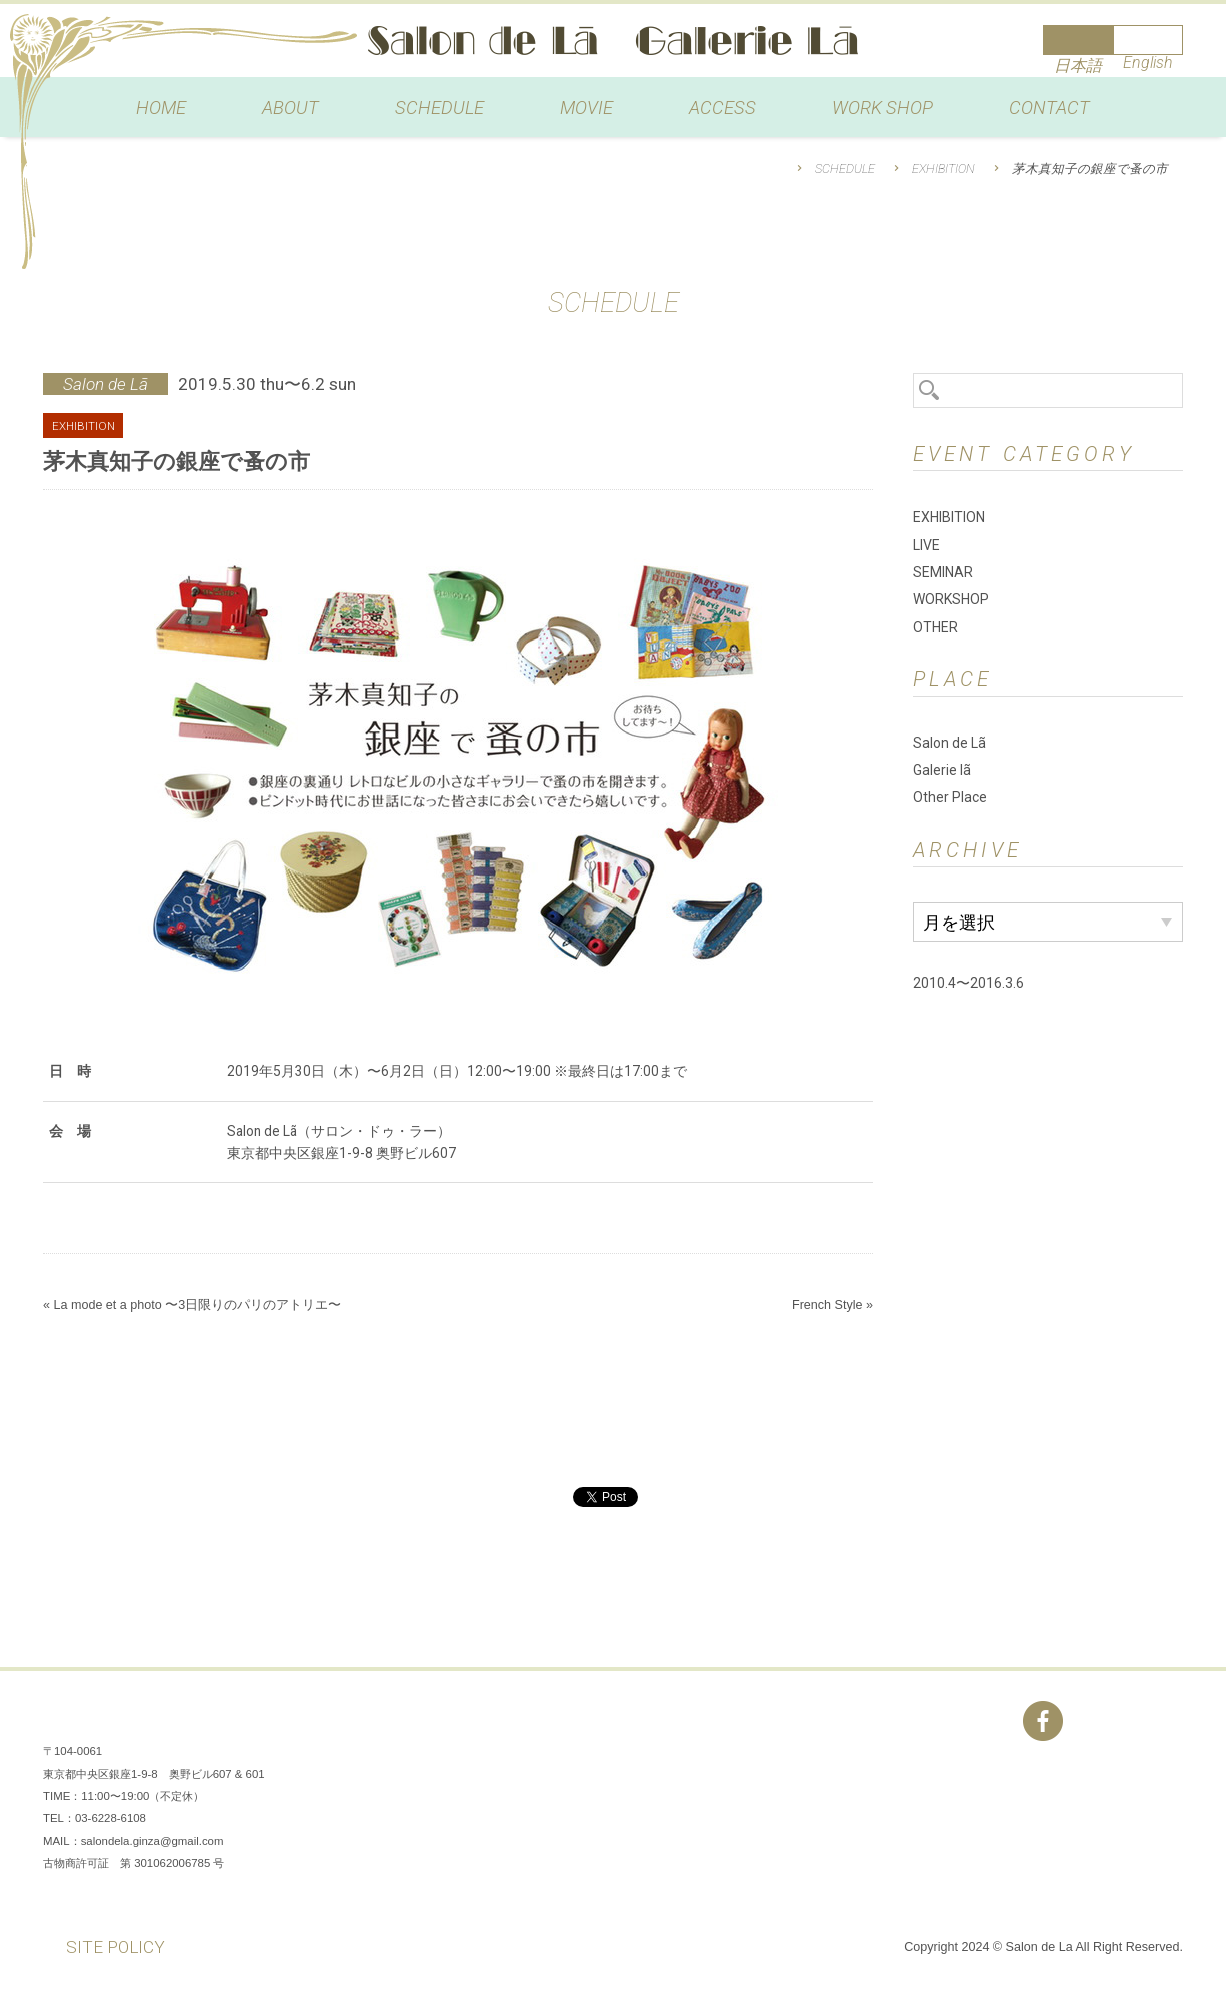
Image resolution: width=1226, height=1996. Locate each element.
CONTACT (1049, 107)
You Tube (1163, 1721)
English (1148, 62)
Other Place (950, 797)
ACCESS (722, 107)
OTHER (935, 627)
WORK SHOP (882, 107)
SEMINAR (943, 572)
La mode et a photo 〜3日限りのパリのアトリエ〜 (197, 1305)
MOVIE (586, 107)
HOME (161, 107)
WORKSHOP (951, 599)
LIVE (926, 545)
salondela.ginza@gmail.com (152, 1841)
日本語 (1078, 65)
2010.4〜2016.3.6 (968, 983)
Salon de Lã (613, 40)
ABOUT (290, 107)
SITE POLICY (115, 1947)
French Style (827, 1305)
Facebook (1043, 1721)
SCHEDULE (439, 107)
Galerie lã (942, 770)
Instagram (1103, 1721)
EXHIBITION (943, 168)
